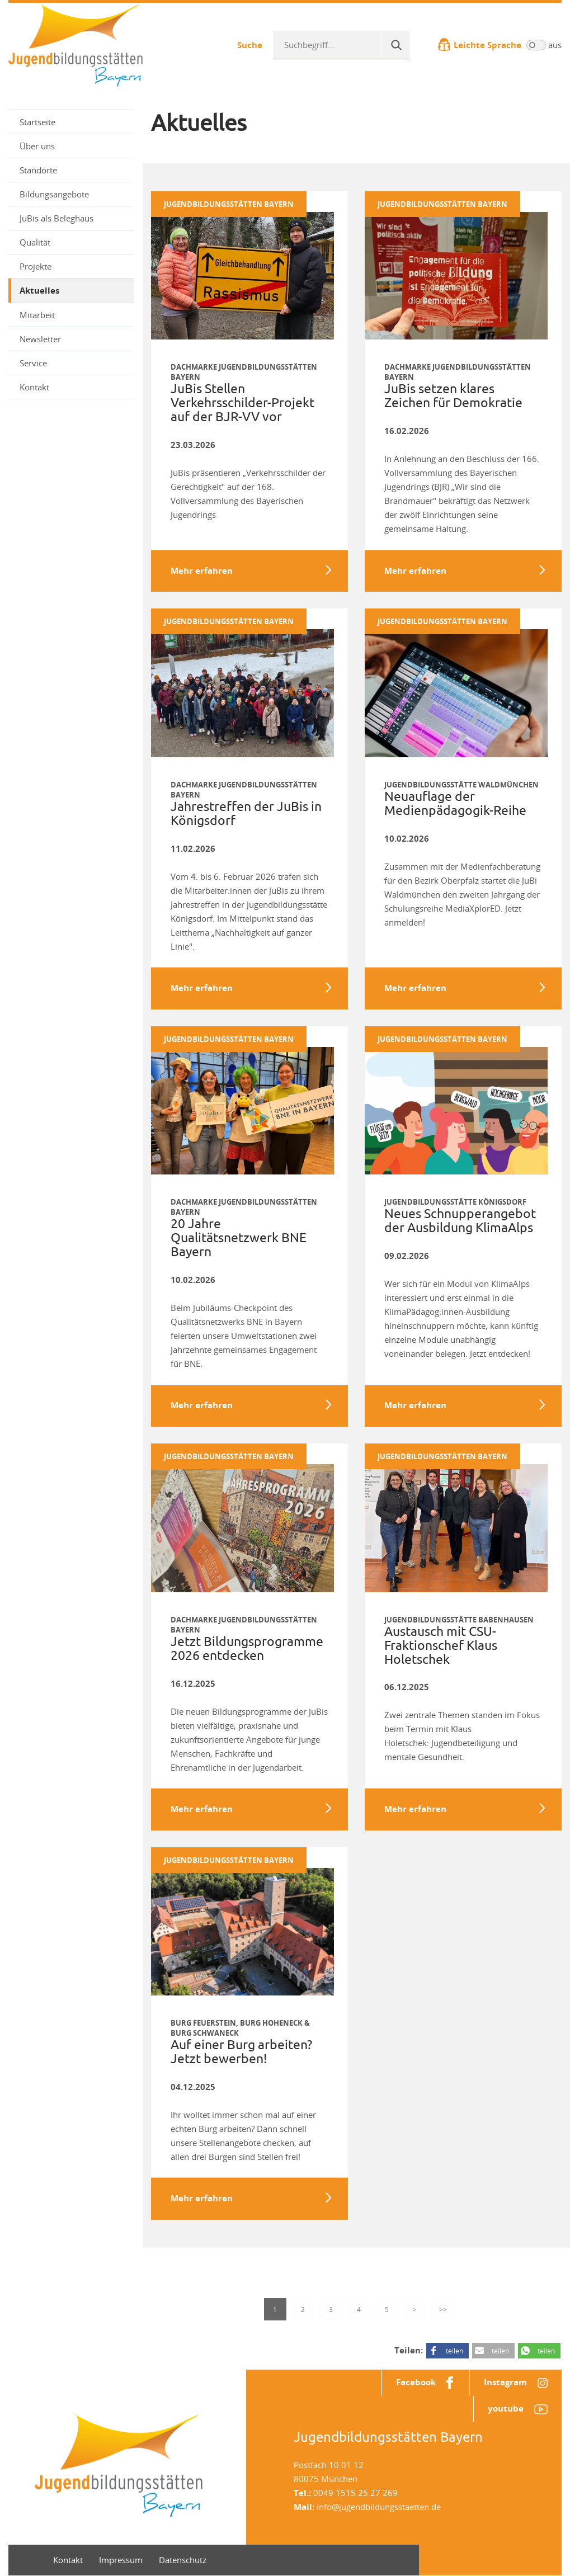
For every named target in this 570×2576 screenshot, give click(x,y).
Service (73, 363)
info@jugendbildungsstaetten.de (379, 2507)
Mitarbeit (73, 314)
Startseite (37, 122)
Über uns (73, 146)
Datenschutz (182, 2560)
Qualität (73, 242)
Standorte (38, 170)
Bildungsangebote (73, 194)
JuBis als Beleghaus (56, 218)
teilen (454, 2350)
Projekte (73, 266)
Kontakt (34, 387)
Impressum (121, 2560)
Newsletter (73, 339)
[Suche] (395, 45)
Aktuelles (39, 290)
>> (443, 2309)
